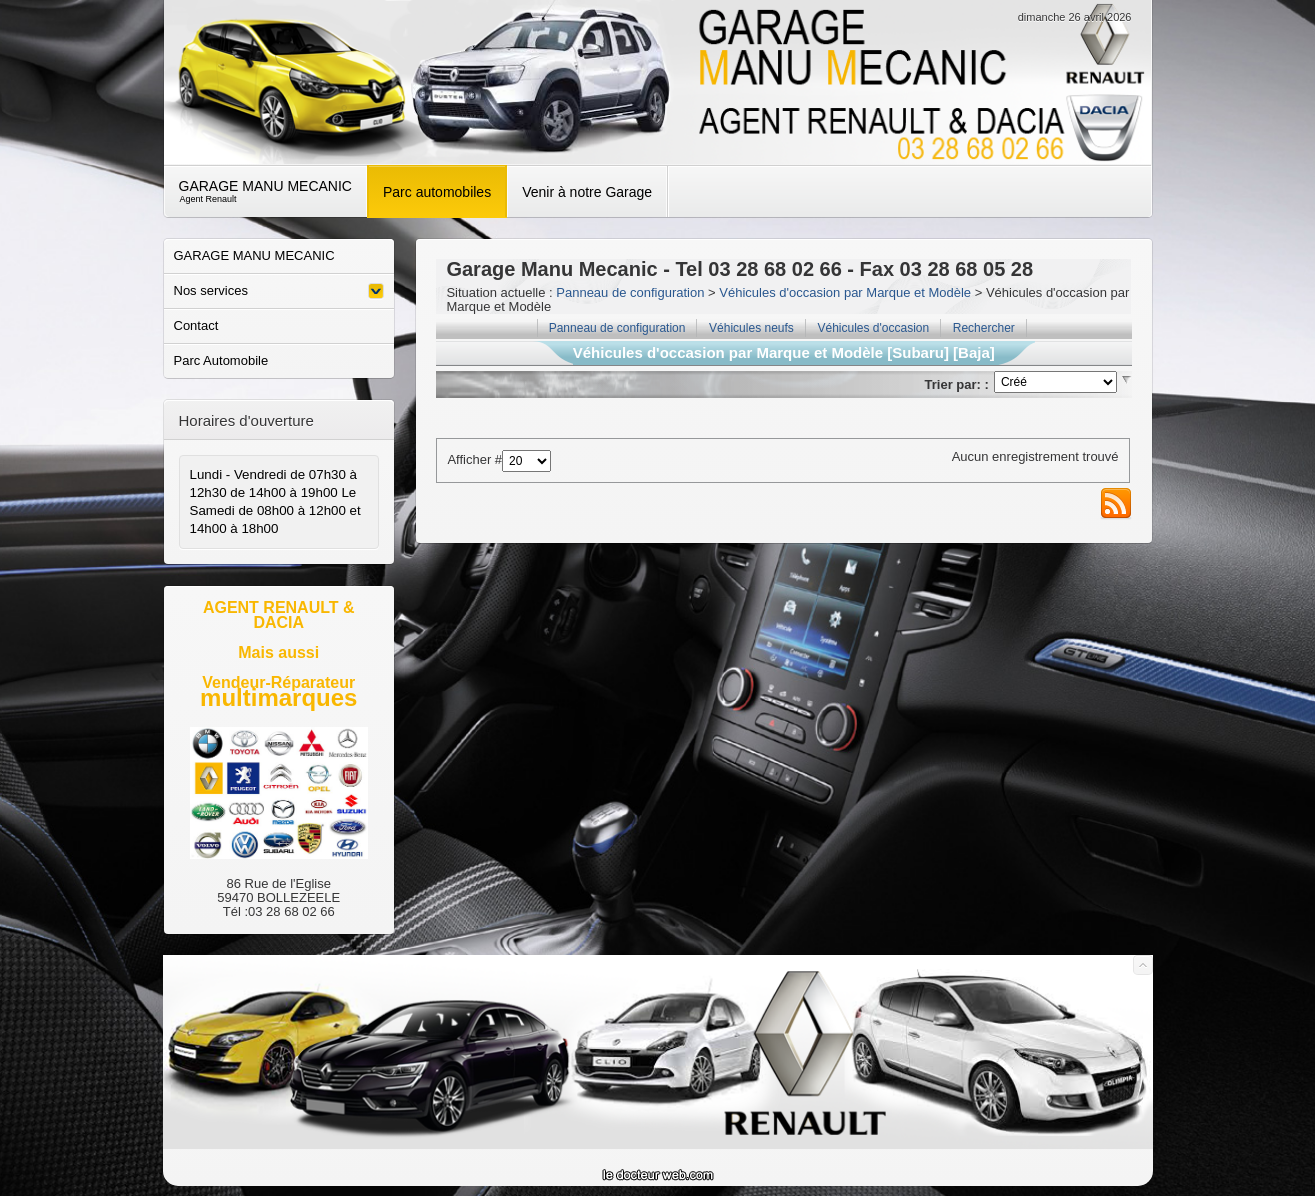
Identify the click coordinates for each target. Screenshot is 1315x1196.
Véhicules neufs (751, 328)
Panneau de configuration (630, 292)
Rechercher (984, 328)
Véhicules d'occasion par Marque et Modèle (845, 292)
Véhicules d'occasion (873, 328)
